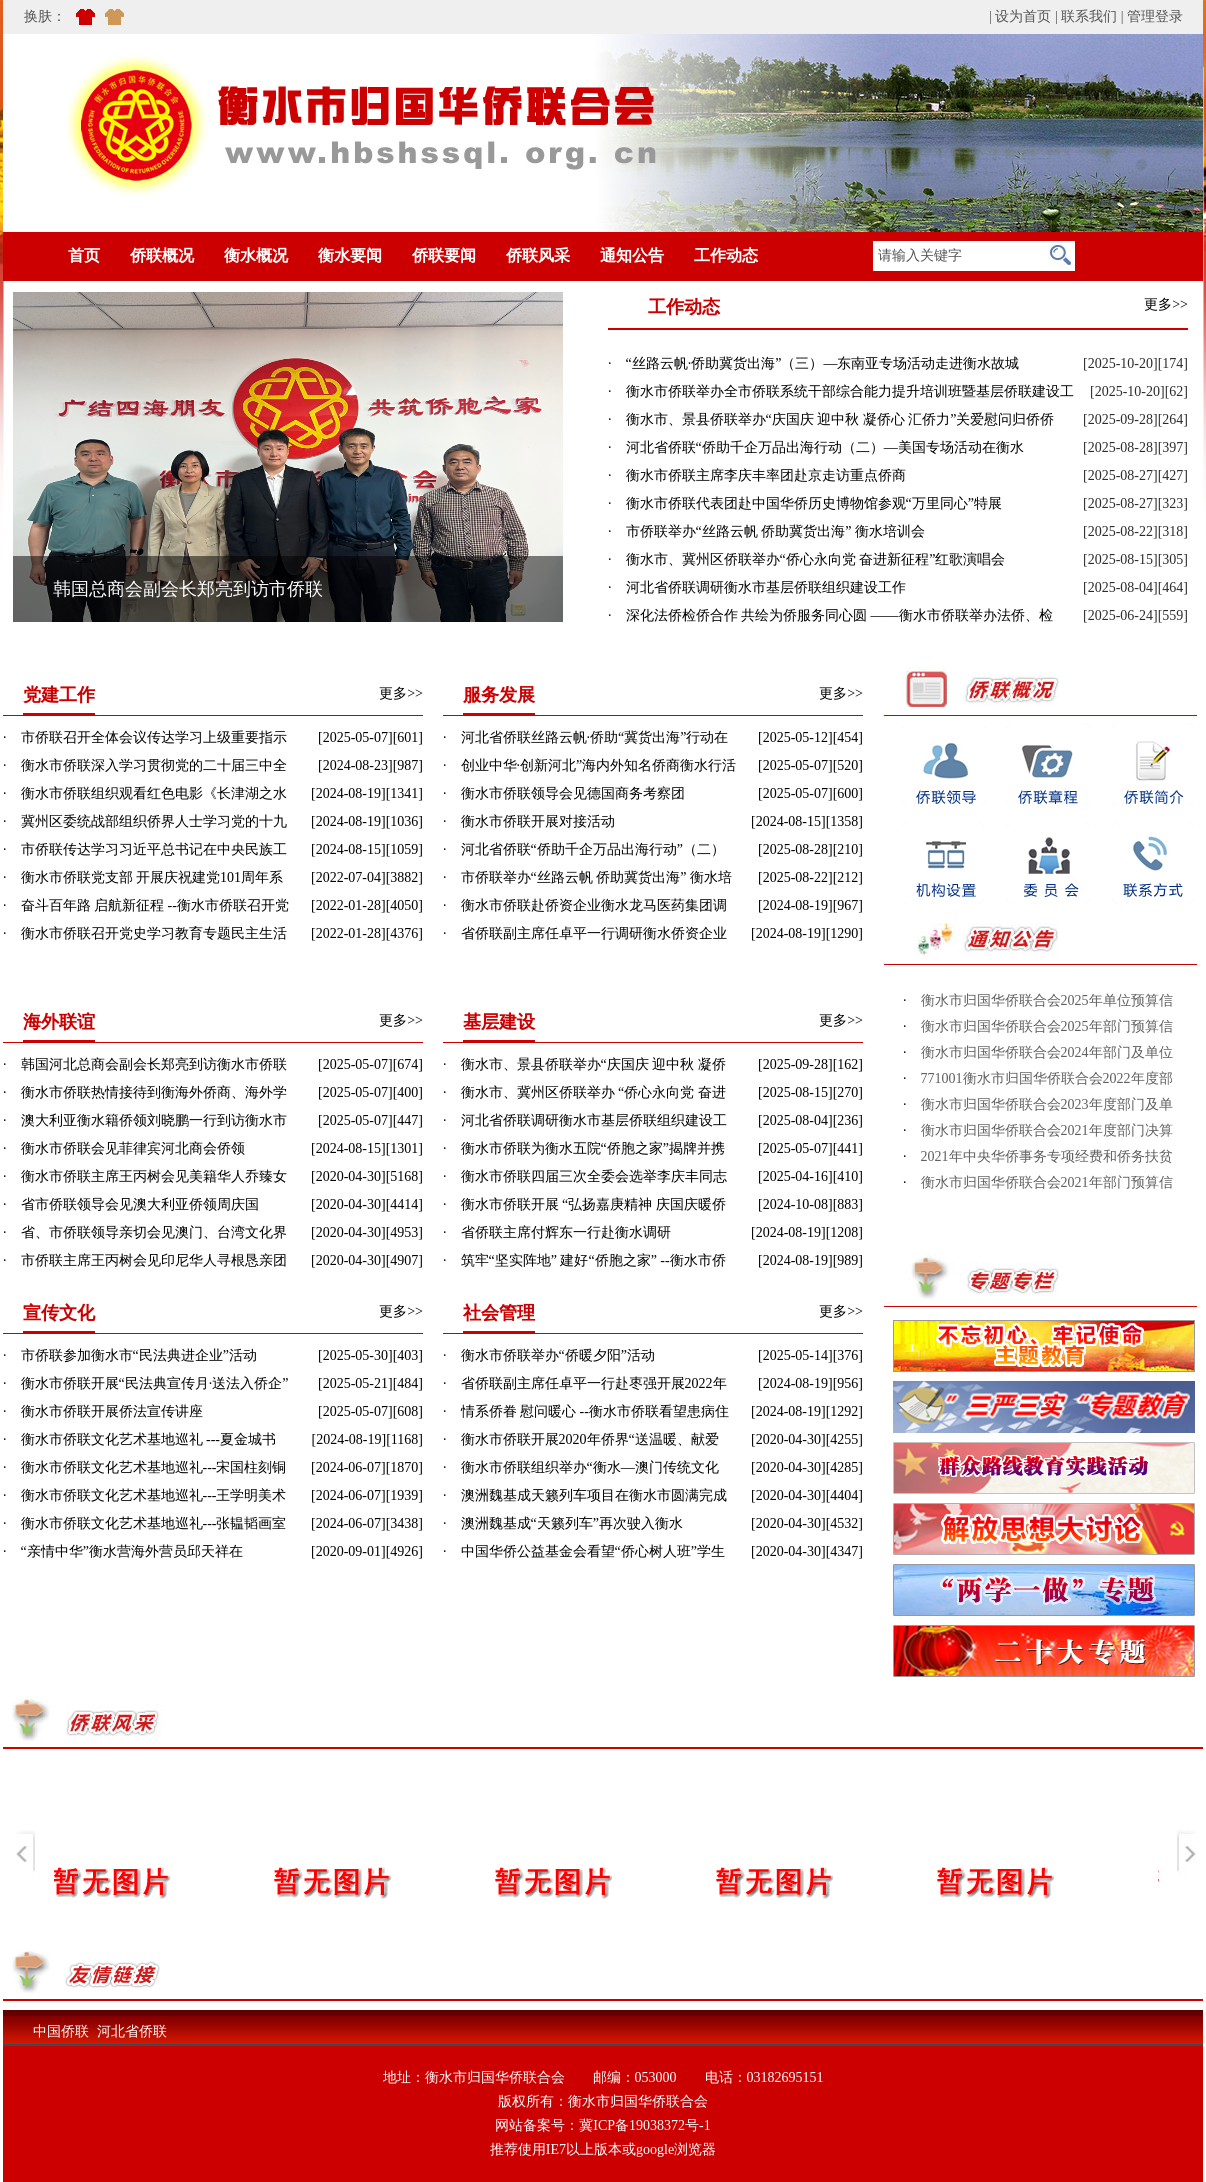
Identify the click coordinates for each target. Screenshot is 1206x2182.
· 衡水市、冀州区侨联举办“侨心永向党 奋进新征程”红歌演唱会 (806, 559)
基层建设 (499, 1022)
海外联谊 (59, 1022)
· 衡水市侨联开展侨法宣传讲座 (103, 1411)
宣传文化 (59, 1313)
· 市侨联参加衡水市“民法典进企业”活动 (130, 1355)
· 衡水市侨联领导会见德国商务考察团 (564, 793)
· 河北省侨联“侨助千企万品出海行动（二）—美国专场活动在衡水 (816, 447)
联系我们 (1089, 16)
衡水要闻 (350, 255)
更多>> (1166, 304)
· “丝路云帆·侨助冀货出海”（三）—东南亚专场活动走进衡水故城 (813, 363)
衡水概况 (256, 255)
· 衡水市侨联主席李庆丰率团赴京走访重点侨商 (757, 475)
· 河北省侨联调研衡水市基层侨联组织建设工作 (757, 587)
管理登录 (1155, 16)
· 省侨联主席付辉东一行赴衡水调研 (557, 1232)
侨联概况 (162, 255)
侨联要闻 (444, 255)
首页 (54, 255)
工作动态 (726, 255)
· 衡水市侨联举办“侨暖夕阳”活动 (549, 1355)
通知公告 (632, 255)
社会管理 (499, 1313)
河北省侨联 (132, 2031)
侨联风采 (538, 255)
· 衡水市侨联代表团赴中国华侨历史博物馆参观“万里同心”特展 (805, 503)
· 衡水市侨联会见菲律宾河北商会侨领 (124, 1148)
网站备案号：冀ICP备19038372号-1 (602, 2125)
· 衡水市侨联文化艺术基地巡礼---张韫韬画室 (145, 1523)
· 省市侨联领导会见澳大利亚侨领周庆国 (131, 1204)
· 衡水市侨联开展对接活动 (529, 821)
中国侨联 (61, 2031)
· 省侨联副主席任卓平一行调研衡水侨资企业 (585, 933)
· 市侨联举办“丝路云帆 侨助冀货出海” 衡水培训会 (766, 531)
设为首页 (1023, 16)
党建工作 (59, 695)
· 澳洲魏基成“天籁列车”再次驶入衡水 (563, 1523)
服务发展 (499, 695)
